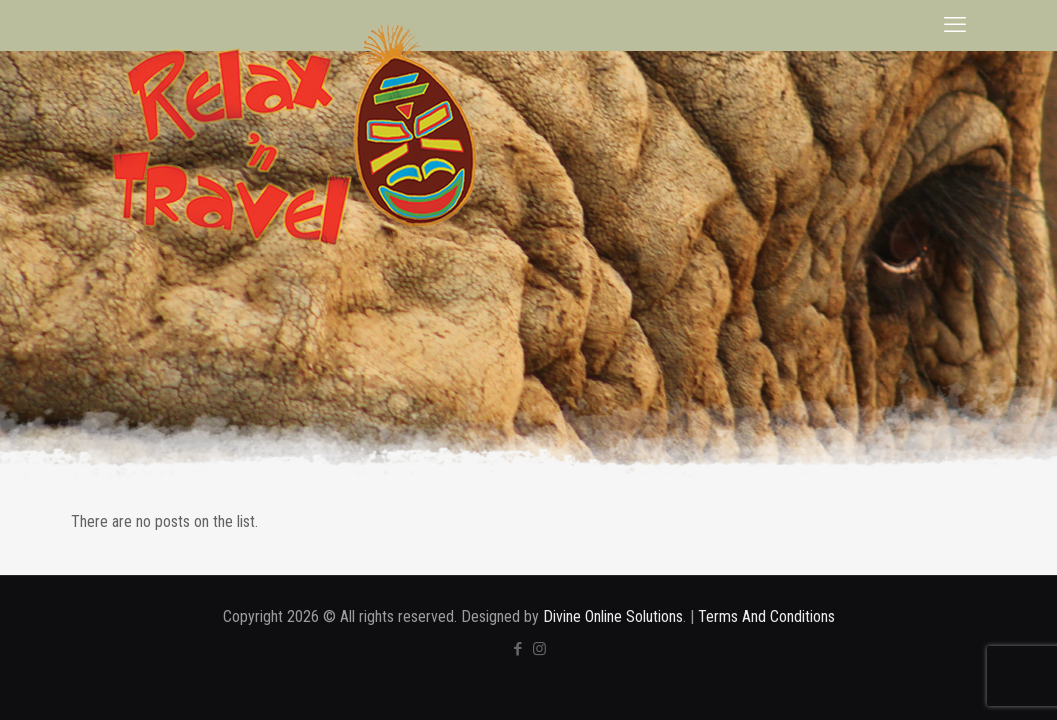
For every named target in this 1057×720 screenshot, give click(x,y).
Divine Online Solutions (613, 616)
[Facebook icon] (518, 649)
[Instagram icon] (539, 649)
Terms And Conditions (766, 616)
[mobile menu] (955, 25)
